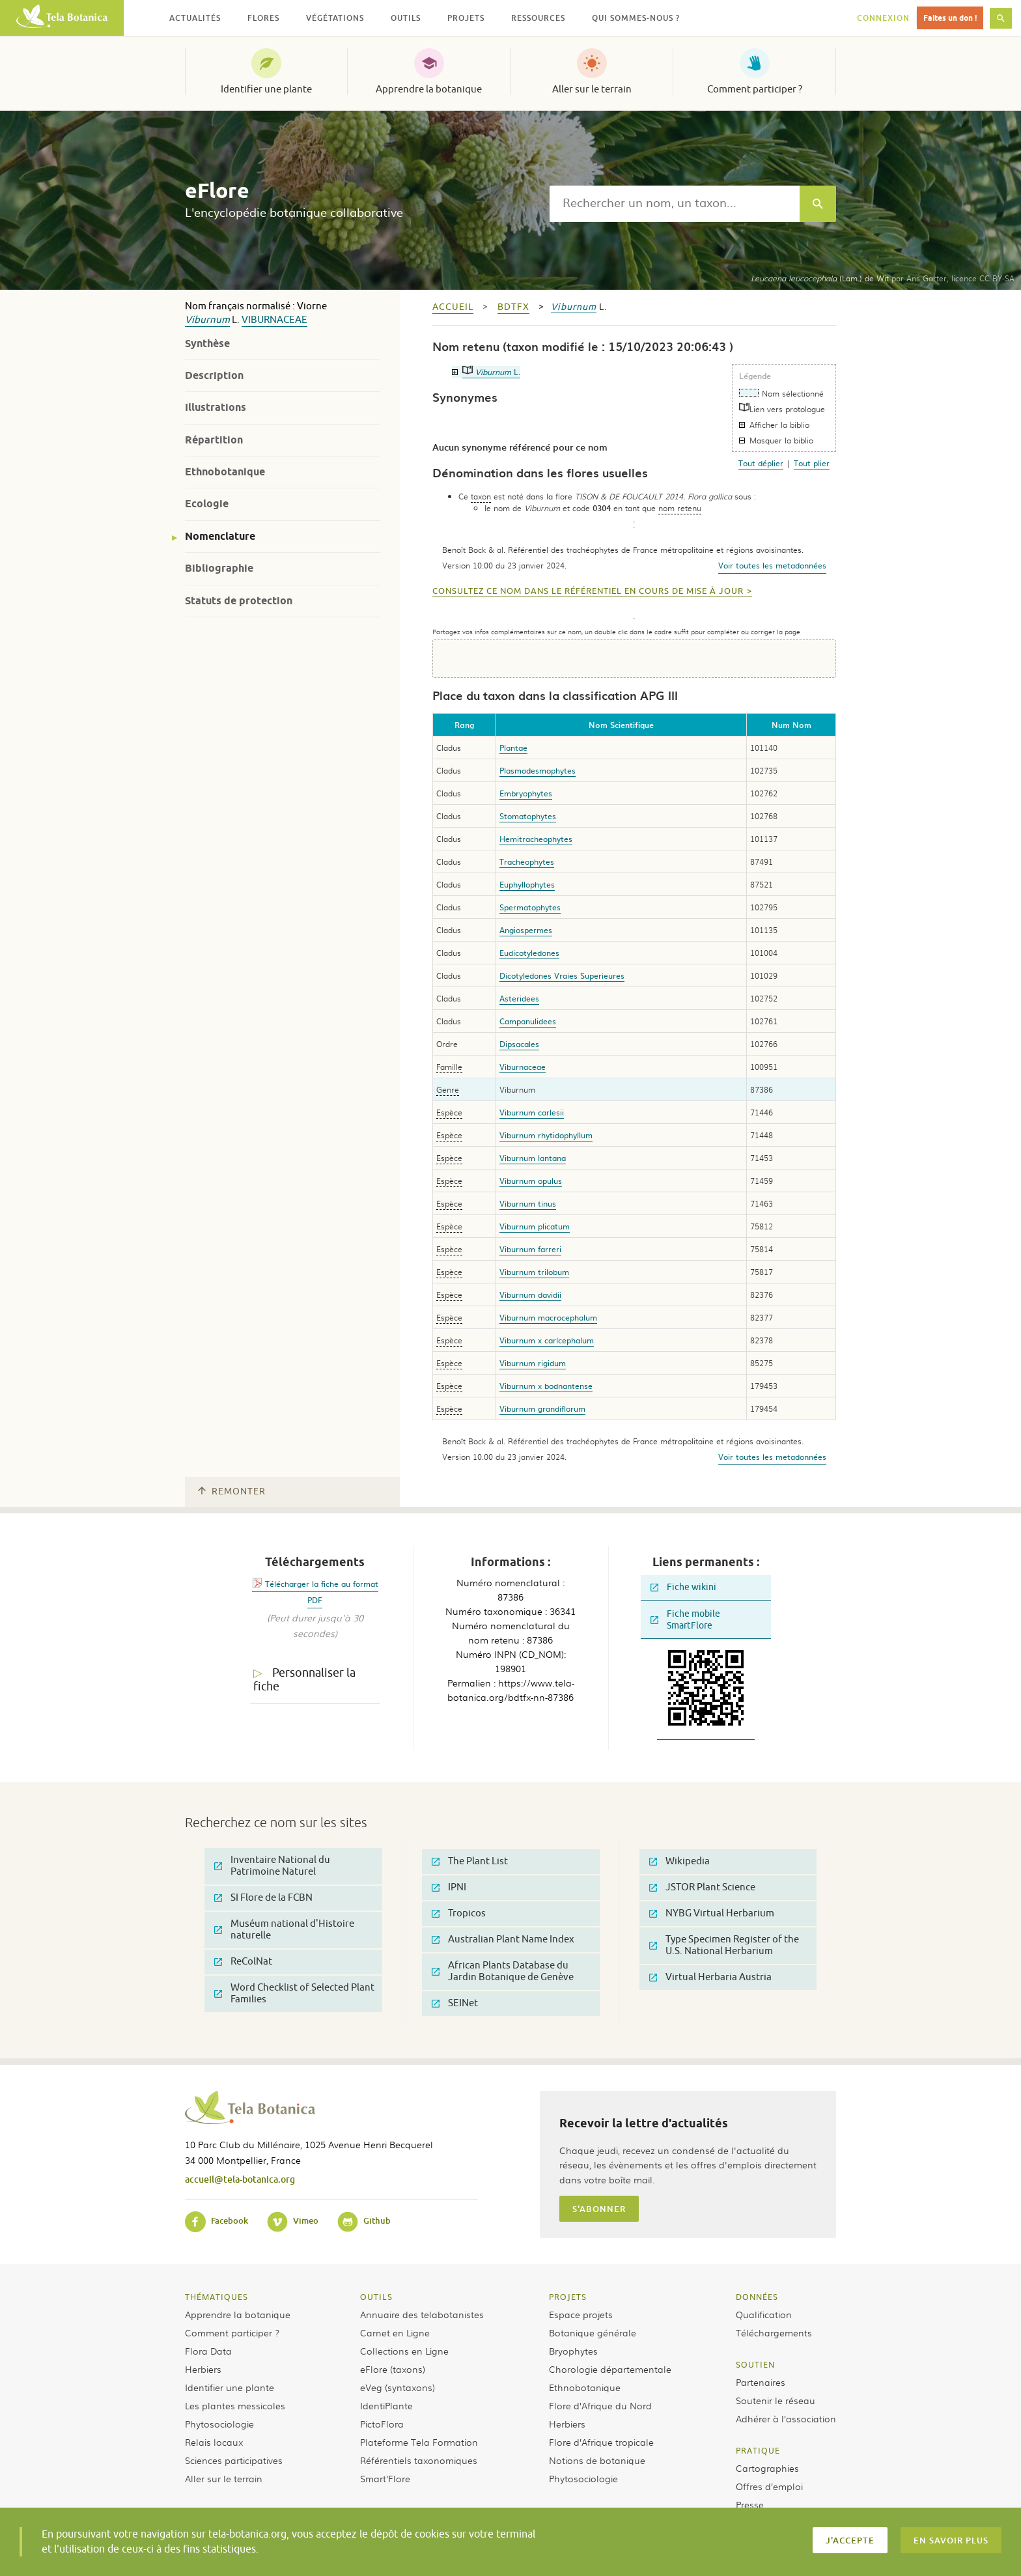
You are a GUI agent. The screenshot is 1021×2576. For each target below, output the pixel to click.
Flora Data (208, 2350)
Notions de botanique (597, 2460)
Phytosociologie (219, 2423)
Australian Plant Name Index (503, 1939)
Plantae (513, 747)
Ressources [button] (538, 18)
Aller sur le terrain (592, 89)
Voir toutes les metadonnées (772, 565)
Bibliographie (219, 568)
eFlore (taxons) (392, 2368)
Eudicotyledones (529, 953)
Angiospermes (525, 930)
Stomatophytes (527, 816)
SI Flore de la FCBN (263, 1898)
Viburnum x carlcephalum (546, 1340)
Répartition (214, 440)
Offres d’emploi (769, 2486)
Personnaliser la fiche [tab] (304, 1680)
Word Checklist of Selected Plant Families (294, 1993)
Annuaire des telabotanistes (422, 2314)
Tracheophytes (526, 861)
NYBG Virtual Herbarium (711, 1913)
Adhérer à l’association (786, 2418)
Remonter (232, 1491)
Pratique (758, 2450)
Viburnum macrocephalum (548, 1317)
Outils (376, 2297)
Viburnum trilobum (534, 1272)
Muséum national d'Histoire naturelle (284, 1930)
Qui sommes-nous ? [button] (636, 18)
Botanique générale (592, 2332)
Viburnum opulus (530, 1180)
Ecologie (207, 503)
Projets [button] (465, 18)
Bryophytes (573, 2350)
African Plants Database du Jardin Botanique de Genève (503, 1971)
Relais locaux (214, 2441)
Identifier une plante (266, 89)
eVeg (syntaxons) (397, 2387)
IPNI (449, 1887)
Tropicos (459, 1913)
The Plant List (470, 1861)
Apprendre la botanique (429, 89)
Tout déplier (760, 463)
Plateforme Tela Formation (419, 2441)
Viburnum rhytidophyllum (546, 1135)
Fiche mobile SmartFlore (685, 1619)
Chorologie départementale (610, 2368)
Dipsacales (519, 1044)
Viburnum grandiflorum (542, 1408)
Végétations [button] (335, 18)
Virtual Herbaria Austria (710, 1977)
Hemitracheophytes (535, 839)
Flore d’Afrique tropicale (601, 2441)
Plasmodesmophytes (537, 770)
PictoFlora (382, 2423)
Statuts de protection (238, 601)
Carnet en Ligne (395, 2332)
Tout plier (812, 463)
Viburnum (207, 320)
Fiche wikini (683, 1587)
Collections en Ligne (404, 2350)
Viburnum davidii (530, 1294)
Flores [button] (263, 18)
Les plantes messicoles (235, 2405)
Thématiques (216, 2297)
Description (214, 375)
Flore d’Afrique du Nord (600, 2405)
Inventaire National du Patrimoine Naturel (272, 1866)
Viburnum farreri (530, 1249)
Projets (568, 2297)
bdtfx (513, 307)
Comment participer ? (754, 89)
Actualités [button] (195, 18)
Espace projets (581, 2314)
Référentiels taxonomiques (418, 2460)
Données (757, 2297)
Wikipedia (679, 1861)
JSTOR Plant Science (702, 1887)
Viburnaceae (274, 320)
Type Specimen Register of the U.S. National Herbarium (724, 1945)
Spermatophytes (530, 907)
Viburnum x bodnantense (546, 1386)
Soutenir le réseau (775, 2400)
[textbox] (675, 204)
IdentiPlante (386, 2405)
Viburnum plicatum (534, 1226)
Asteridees (519, 998)
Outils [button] (406, 18)
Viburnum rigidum (532, 1363)
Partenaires (760, 2381)
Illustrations (215, 407)
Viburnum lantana (532, 1158)
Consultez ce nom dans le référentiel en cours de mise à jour (588, 591)
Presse (750, 2504)
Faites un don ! (950, 18)
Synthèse (207, 343)
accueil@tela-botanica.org (240, 2179)
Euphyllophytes (527, 884)
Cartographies (767, 2467)
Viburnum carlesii (531, 1112)
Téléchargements (774, 2332)
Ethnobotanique (225, 472)
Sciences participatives (234, 2460)
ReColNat (243, 1961)
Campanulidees (527, 1021)
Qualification (764, 2314)
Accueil (452, 307)
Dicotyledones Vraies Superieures (561, 975)
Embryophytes (525, 793)
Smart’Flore (385, 2478)
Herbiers (203, 2368)
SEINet (455, 2003)
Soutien (755, 2364)
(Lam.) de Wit (820, 278)
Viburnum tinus (527, 1203)
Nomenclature (220, 536)
